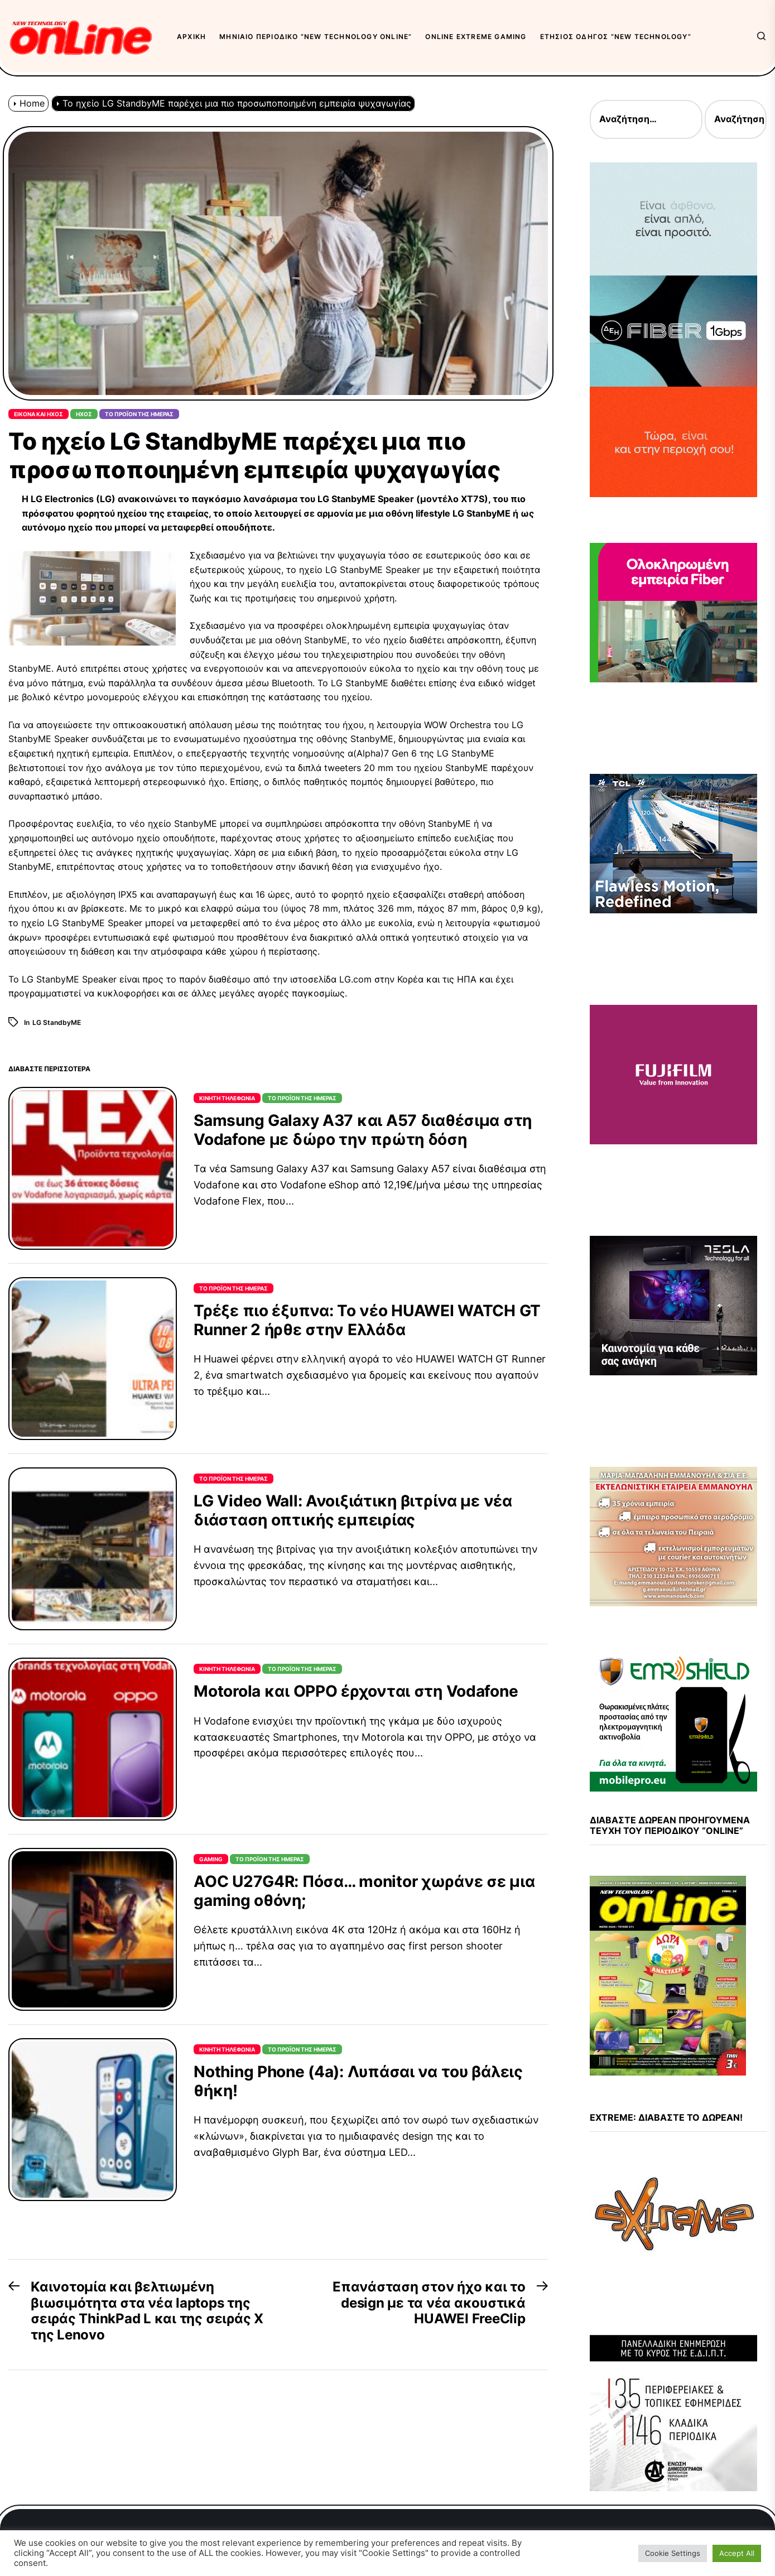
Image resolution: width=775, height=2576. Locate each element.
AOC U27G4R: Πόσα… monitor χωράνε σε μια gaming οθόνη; (364, 1891)
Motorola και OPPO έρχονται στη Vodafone (356, 1691)
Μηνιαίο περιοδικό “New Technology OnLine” (315, 36)
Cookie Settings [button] (672, 2553)
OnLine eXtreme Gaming (475, 36)
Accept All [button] (736, 2553)
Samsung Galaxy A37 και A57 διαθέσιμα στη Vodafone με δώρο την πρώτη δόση (363, 1130)
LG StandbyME (56, 1022)
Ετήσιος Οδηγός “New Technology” (615, 36)
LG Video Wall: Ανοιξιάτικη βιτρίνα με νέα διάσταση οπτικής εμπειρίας (353, 1510)
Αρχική (191, 36)
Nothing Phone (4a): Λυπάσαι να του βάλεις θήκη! (358, 2081)
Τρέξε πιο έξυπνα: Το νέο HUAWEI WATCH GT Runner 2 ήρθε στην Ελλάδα (367, 1320)
